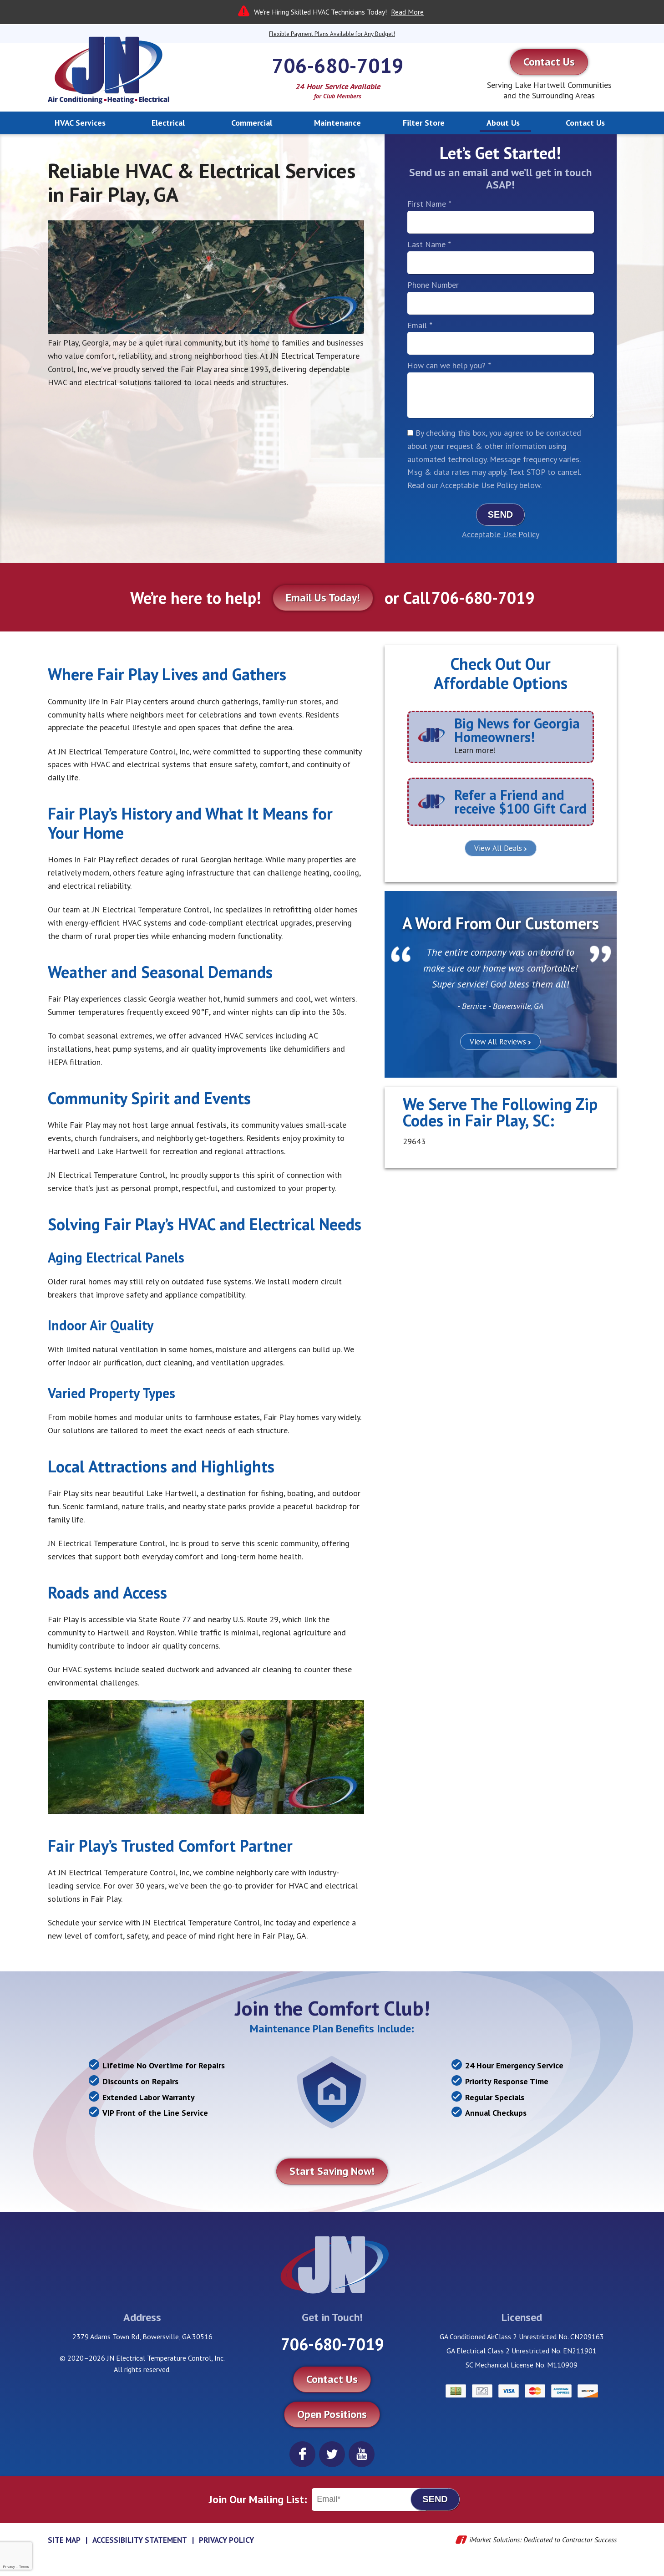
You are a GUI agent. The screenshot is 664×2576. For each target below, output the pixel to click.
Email (419, 325)
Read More (407, 11)
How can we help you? (449, 365)
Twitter (332, 2454)
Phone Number (433, 285)
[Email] (369, 2499)
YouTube (362, 2454)
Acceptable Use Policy (500, 534)
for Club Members (337, 96)
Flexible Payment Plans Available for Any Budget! (332, 34)
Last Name (429, 244)
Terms (24, 2567)
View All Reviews (498, 1042)
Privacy (9, 2567)
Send (500, 514)
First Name (429, 204)
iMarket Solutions (494, 2539)
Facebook (302, 2454)
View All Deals (498, 848)
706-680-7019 (338, 65)
